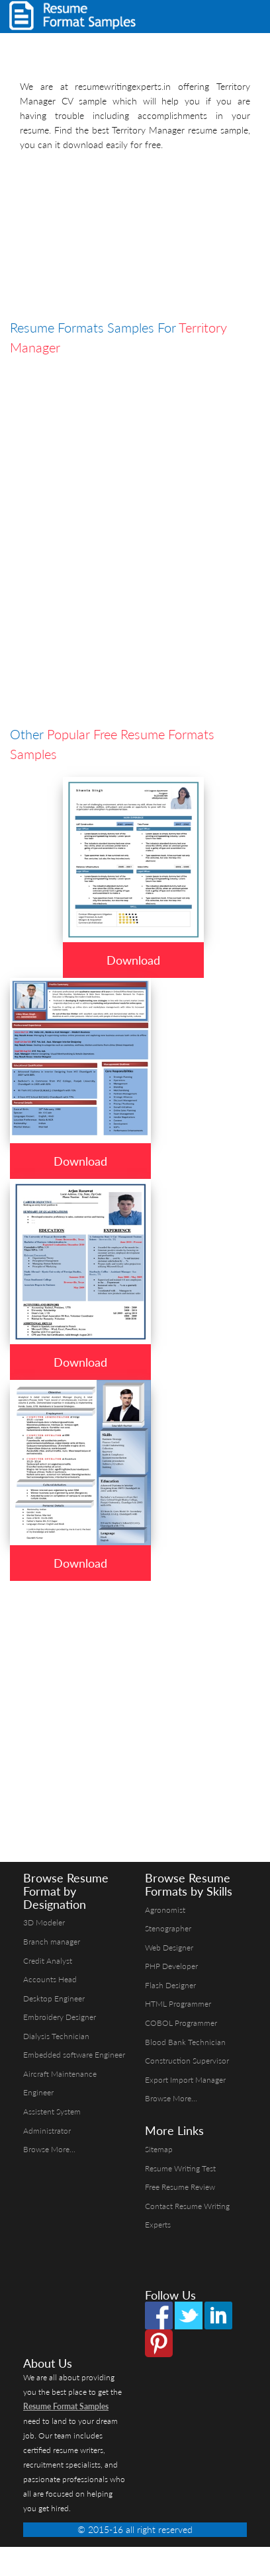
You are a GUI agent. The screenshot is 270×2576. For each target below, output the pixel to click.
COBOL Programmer (181, 2023)
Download (133, 960)
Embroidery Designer (59, 2017)
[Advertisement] (124, 238)
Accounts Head (50, 1979)
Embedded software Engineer (74, 2055)
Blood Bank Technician (185, 2042)
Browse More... (49, 2149)
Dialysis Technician (56, 2036)
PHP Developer (171, 1966)
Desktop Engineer (54, 1998)
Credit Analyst (47, 1961)
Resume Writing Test (180, 2168)
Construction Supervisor (187, 2061)
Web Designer (169, 1947)
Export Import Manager (185, 2080)
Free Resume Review (180, 2187)
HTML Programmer (178, 2004)
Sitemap (159, 2149)
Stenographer (168, 1928)
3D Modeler (44, 1922)
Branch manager (51, 1942)
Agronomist (165, 1910)
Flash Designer (170, 1985)
